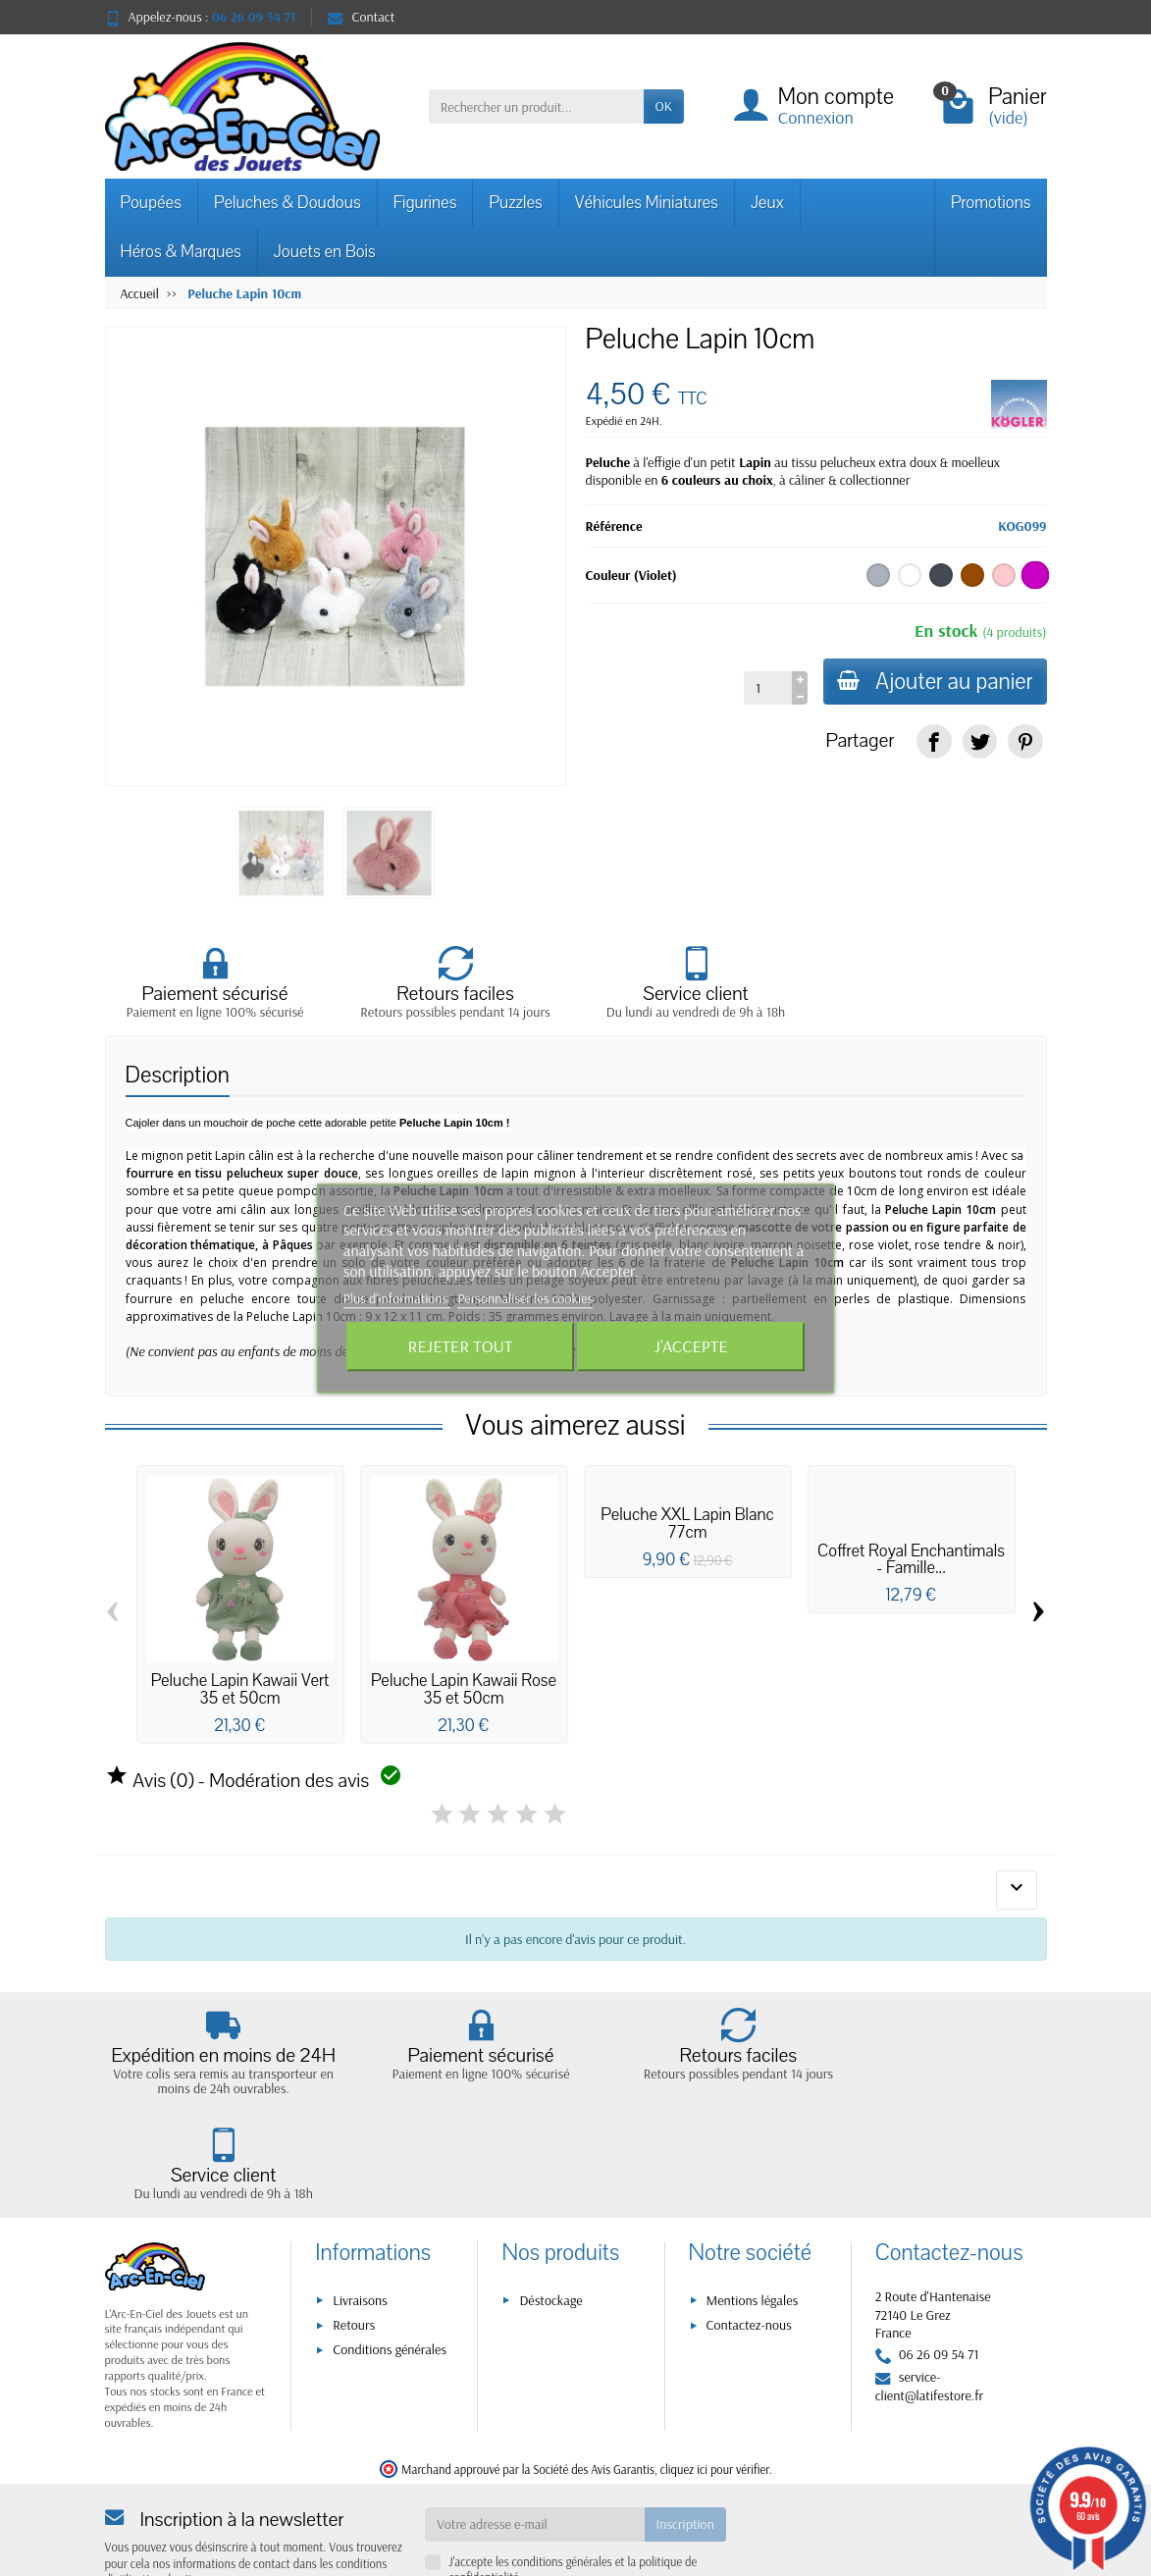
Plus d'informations (397, 1298)
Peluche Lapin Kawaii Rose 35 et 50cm (463, 1689)
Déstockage (550, 2216)
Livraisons (360, 2216)
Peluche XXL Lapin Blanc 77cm (687, 1523)
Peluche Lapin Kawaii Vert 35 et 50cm (240, 1689)
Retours (354, 2240)
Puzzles (515, 202)
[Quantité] (765, 688)
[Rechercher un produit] (536, 106)
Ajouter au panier (933, 681)
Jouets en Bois (325, 251)
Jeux (767, 202)
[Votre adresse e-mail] (534, 2440)
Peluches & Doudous (287, 202)
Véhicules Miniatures (646, 202)
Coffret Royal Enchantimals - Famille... (911, 1560)
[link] (933, 741)
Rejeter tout (459, 1346)
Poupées (151, 202)
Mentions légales (752, 2216)
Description (178, 1075)
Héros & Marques (181, 251)
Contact (361, 17)
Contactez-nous (749, 2240)
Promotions (991, 202)
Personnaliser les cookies (525, 1298)
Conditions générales (389, 2266)
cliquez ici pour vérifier (714, 2384)
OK (663, 106)
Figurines (425, 202)
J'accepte (691, 1346)
